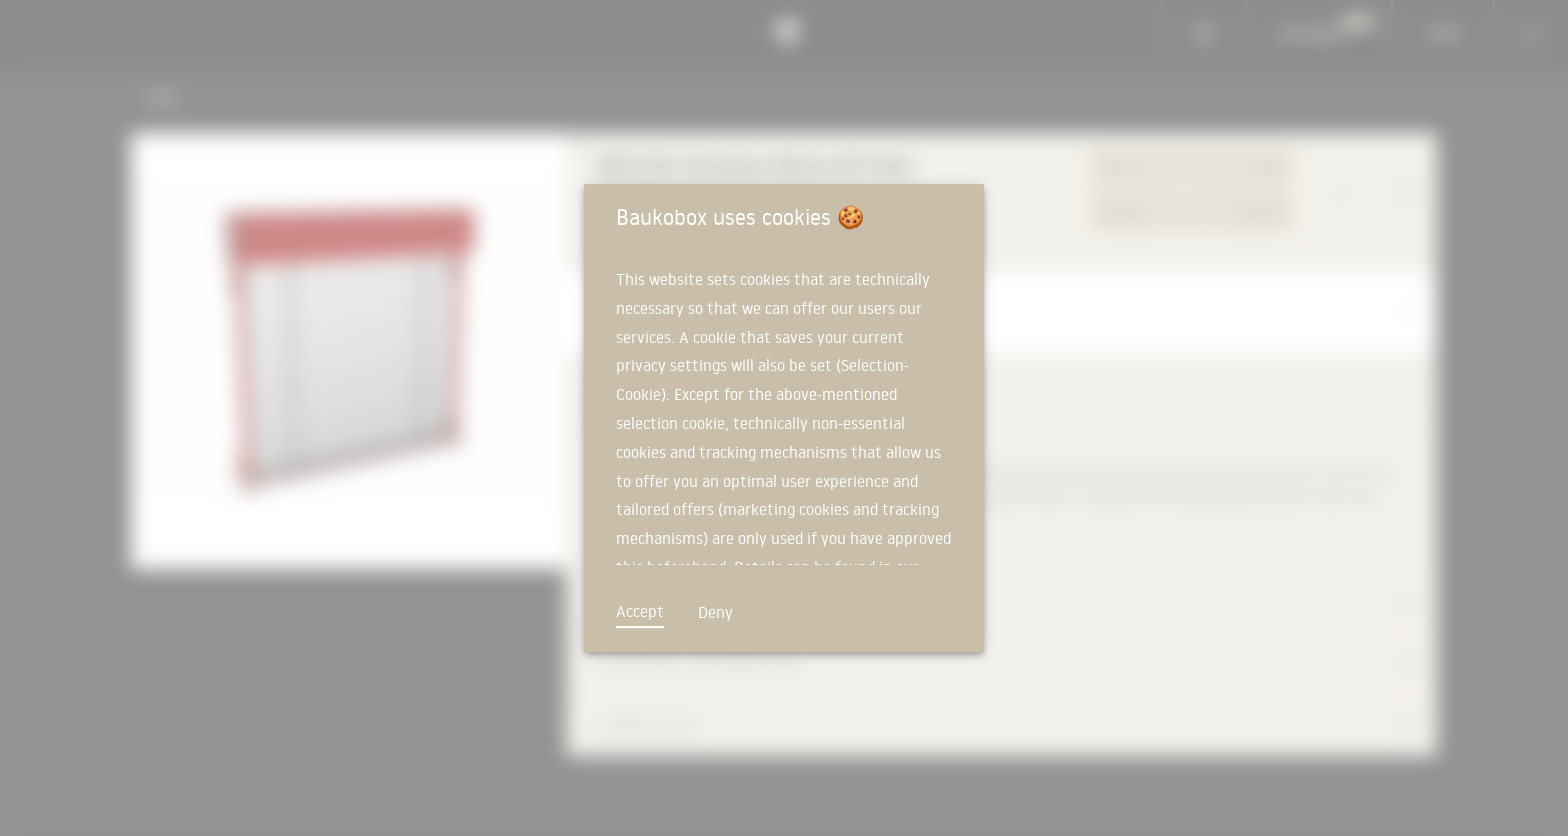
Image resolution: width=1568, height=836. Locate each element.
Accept (640, 611)
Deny (715, 612)
